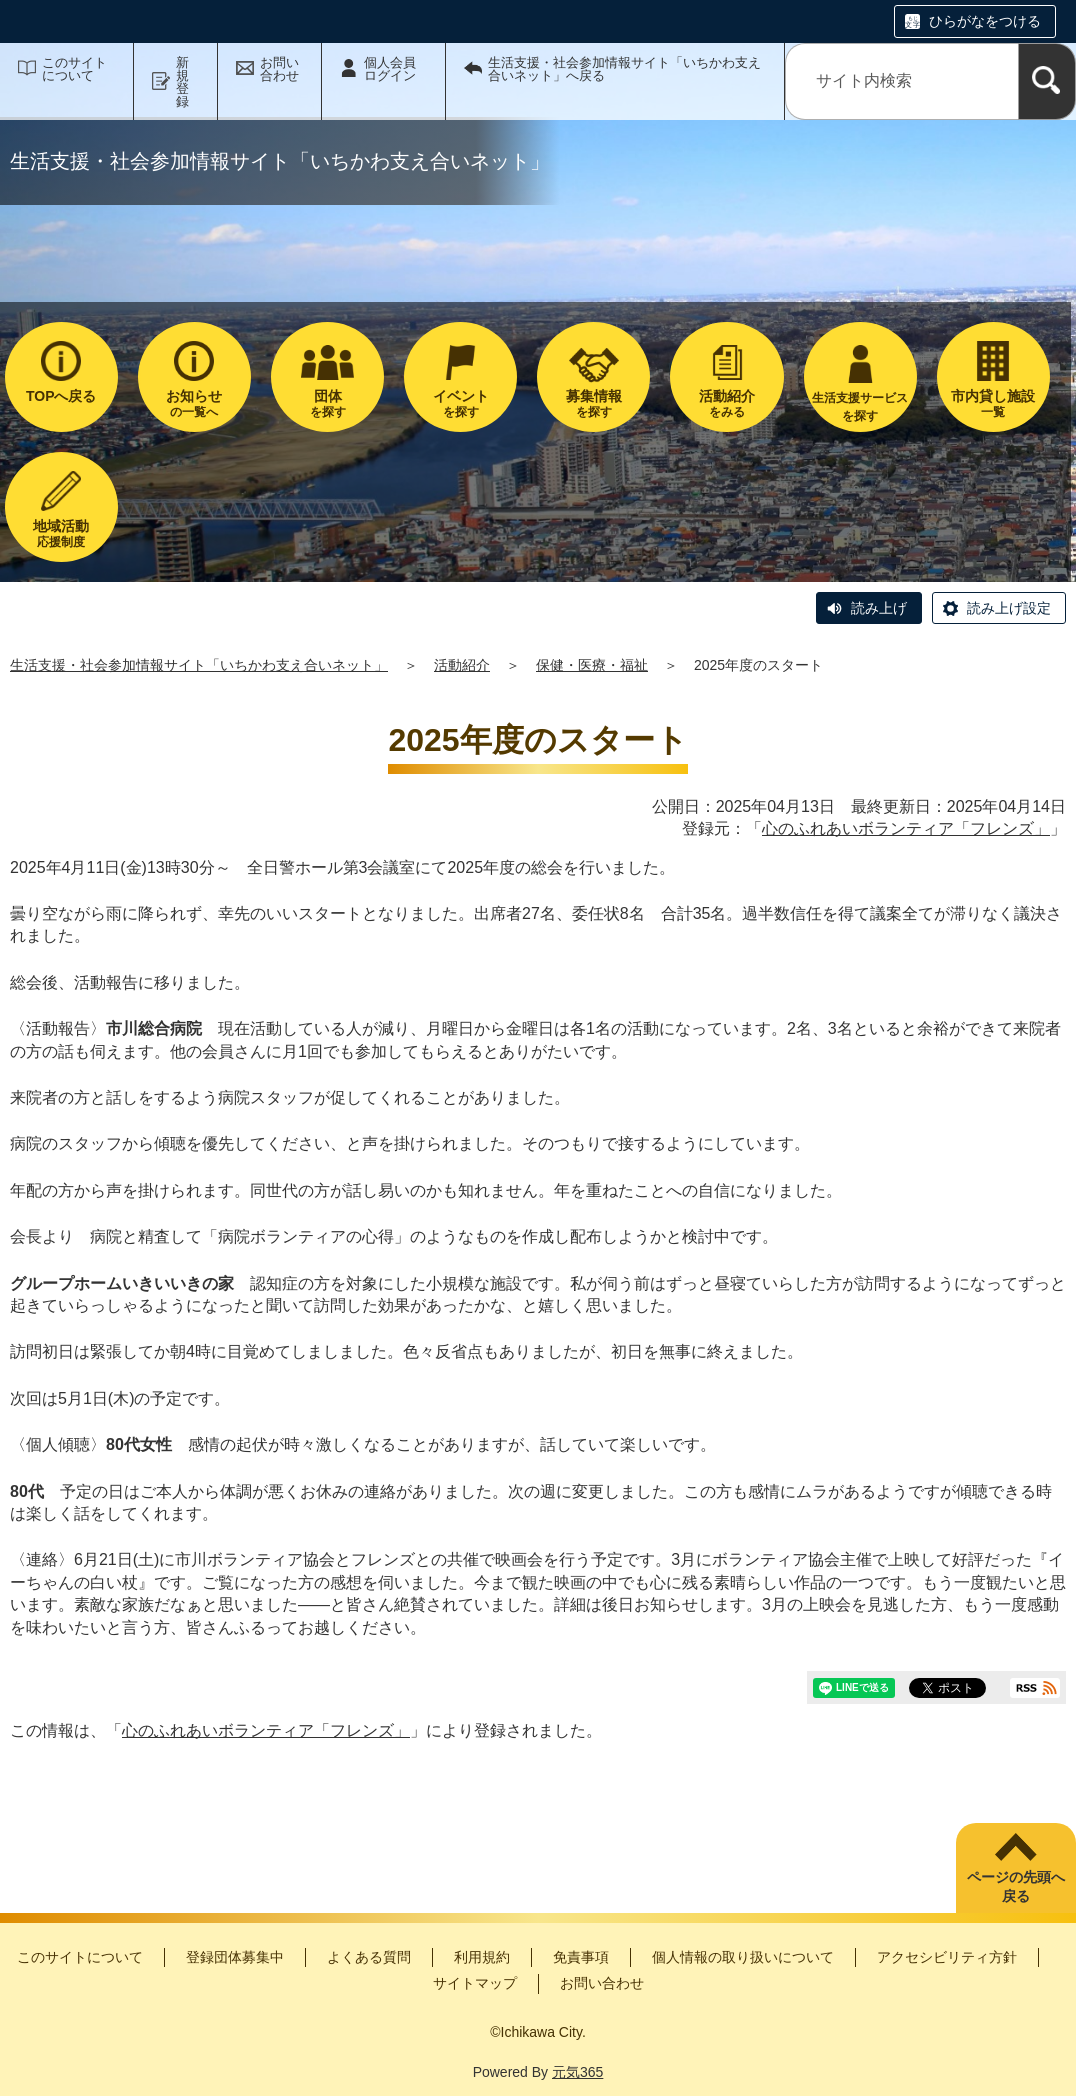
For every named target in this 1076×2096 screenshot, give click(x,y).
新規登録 (182, 82)
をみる (726, 403)
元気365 (577, 2072)
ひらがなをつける (985, 21)
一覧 (993, 403)
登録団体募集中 (235, 1957)
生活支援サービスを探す (860, 407)
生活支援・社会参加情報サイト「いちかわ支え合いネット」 (199, 665)
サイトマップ (475, 1983)
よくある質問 (369, 1957)
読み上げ (879, 608)
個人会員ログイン (390, 69)
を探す (327, 403)
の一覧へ (194, 403)
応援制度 (61, 533)
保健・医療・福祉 (592, 665)
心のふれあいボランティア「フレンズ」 (906, 828)
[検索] (1047, 81)
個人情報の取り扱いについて (743, 1957)
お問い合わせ (279, 69)
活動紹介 (462, 665)
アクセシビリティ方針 (947, 1957)
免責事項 (581, 1957)
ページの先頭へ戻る (1016, 1887)
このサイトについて (74, 69)
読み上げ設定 (1009, 608)
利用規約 (482, 1957)
